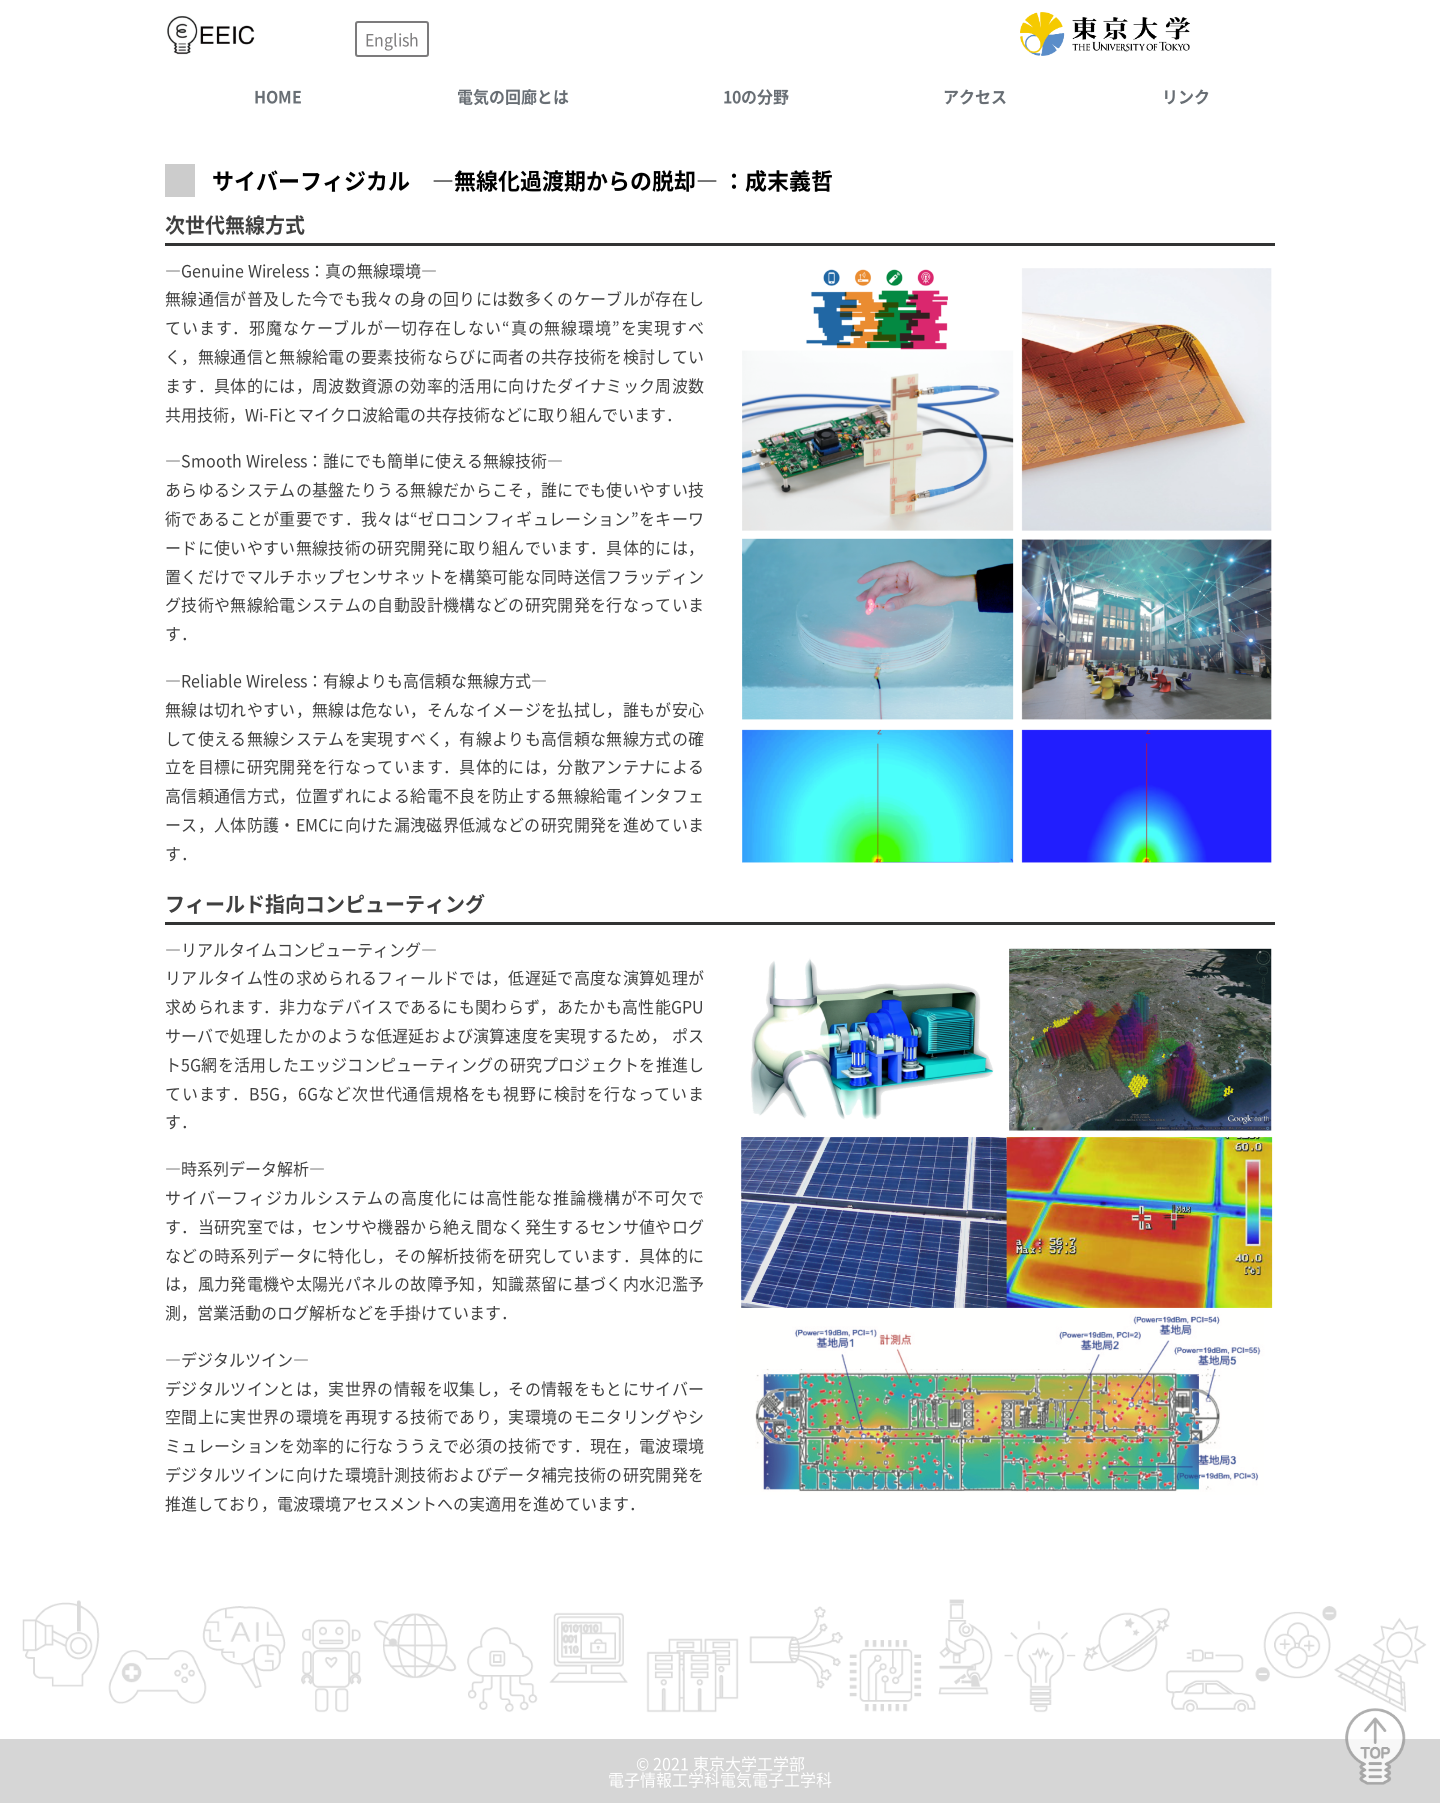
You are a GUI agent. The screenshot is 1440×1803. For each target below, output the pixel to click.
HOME (278, 96)
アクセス (975, 96)
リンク (1186, 96)
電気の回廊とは (513, 96)
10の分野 (756, 96)
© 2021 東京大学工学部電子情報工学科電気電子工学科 (720, 1771)
